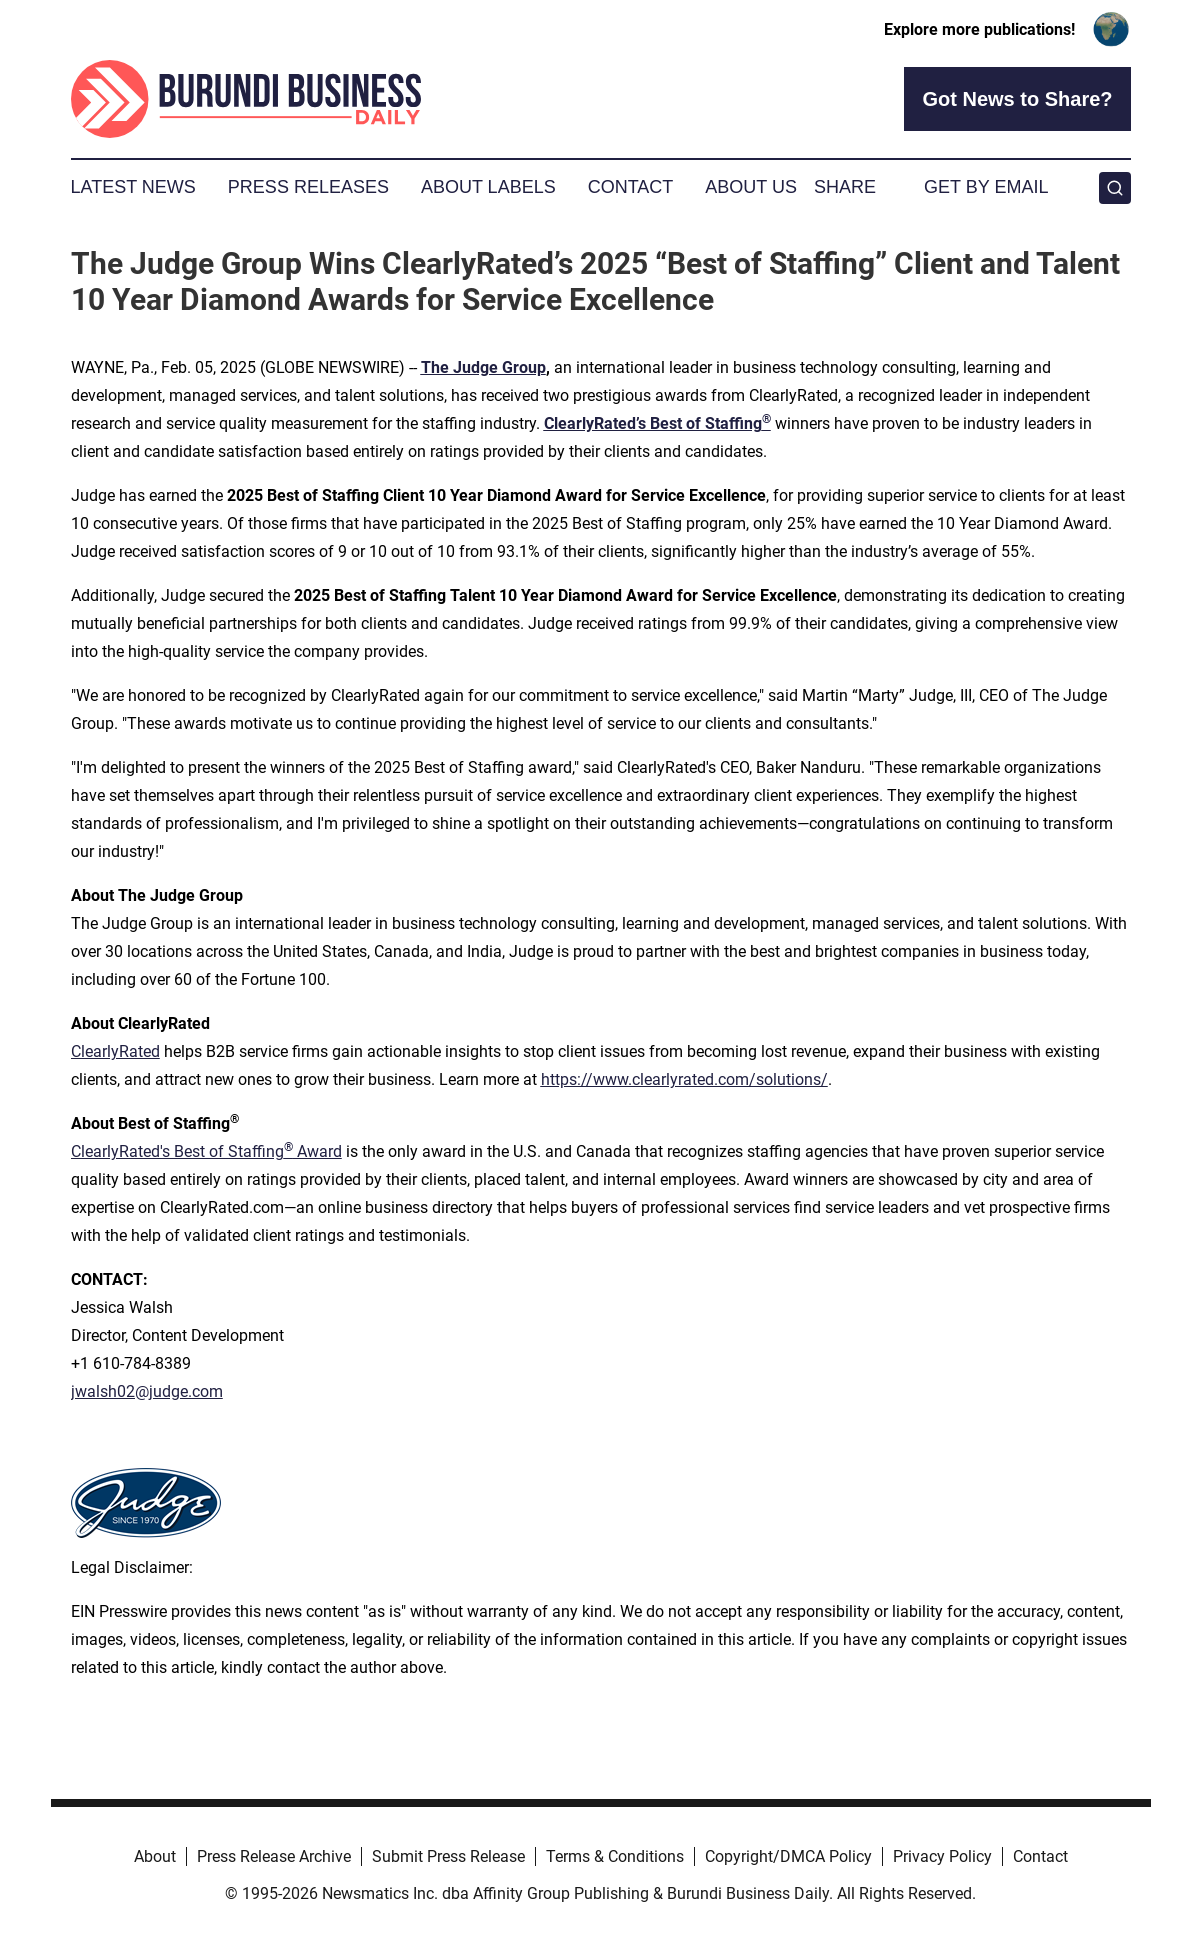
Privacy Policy (942, 1856)
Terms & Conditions (615, 1856)
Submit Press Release (448, 1856)
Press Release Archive (274, 1856)
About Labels (488, 187)
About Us (751, 187)
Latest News (133, 187)
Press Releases (308, 187)
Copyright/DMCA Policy (788, 1856)
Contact (631, 187)
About (155, 1856)
